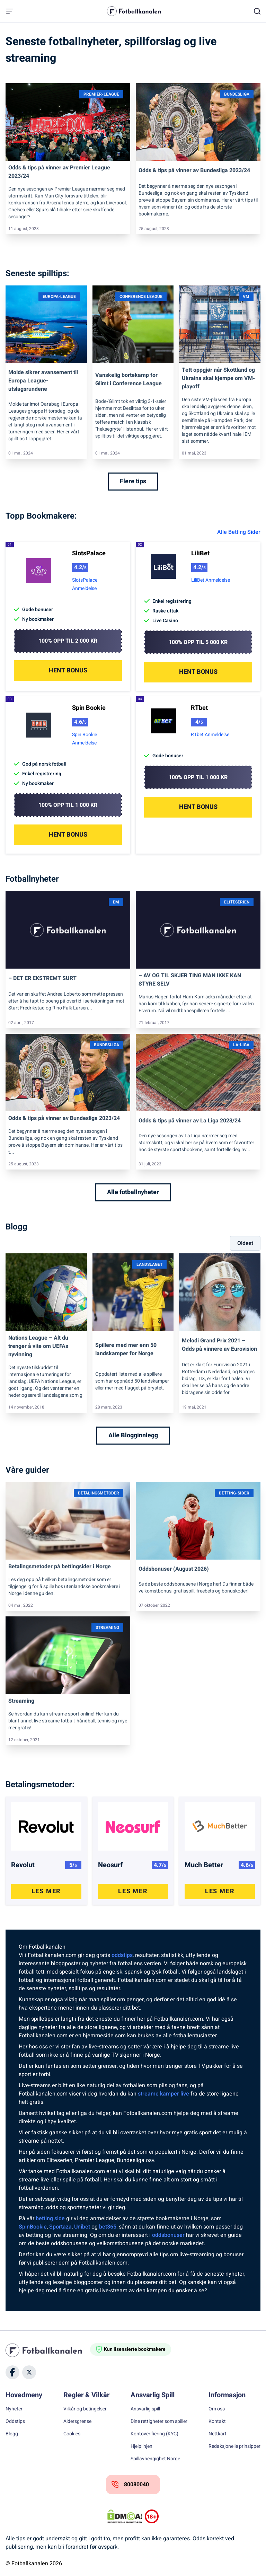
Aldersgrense (77, 2421)
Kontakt (217, 2421)
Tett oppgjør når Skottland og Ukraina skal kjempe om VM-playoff (218, 378)
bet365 (107, 2227)
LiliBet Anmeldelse (210, 580)
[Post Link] (46, 1823)
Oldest (245, 1243)
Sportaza (60, 2227)
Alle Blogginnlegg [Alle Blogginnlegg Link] (133, 1435)
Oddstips (15, 2421)
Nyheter (14, 2409)
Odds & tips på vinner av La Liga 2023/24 (190, 1121)
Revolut (23, 1865)
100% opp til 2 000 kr (67, 641)
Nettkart (218, 2434)
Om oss (217, 2409)
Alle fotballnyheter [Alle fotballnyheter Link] (133, 1192)
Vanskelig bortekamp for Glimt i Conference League (128, 379)
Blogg (12, 2434)
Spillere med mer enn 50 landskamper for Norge (126, 1349)
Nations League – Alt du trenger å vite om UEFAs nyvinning (38, 1346)
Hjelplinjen (141, 2446)
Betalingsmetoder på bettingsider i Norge (59, 1566)
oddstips (122, 1955)
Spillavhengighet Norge (155, 2458)
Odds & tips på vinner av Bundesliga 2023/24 (194, 170)
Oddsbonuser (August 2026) (174, 1569)
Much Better (204, 1865)
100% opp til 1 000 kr (67, 805)
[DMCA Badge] (124, 2516)
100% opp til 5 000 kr (198, 642)
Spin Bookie (89, 708)
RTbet (199, 708)
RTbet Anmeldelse (210, 734)
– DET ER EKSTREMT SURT (42, 978)
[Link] (68, 122)
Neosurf (110, 1865)
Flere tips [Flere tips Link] (133, 481)
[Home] (48, 2350)
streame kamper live (163, 2094)
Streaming (21, 1701)
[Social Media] (12, 2372)
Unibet (82, 2227)
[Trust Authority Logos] (152, 2516)
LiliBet (200, 553)
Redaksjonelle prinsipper (234, 2446)
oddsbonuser (168, 2235)
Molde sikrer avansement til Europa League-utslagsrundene (43, 380)
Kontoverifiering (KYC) (154, 2434)
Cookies (71, 2434)
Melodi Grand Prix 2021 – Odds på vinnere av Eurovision (219, 1344)
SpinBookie (33, 2227)
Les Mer (46, 1891)
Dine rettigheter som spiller (159, 2421)
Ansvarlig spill (145, 2409)
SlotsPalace (89, 553)
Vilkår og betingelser (85, 2409)
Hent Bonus (68, 670)
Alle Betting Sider (238, 532)
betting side (50, 2218)
